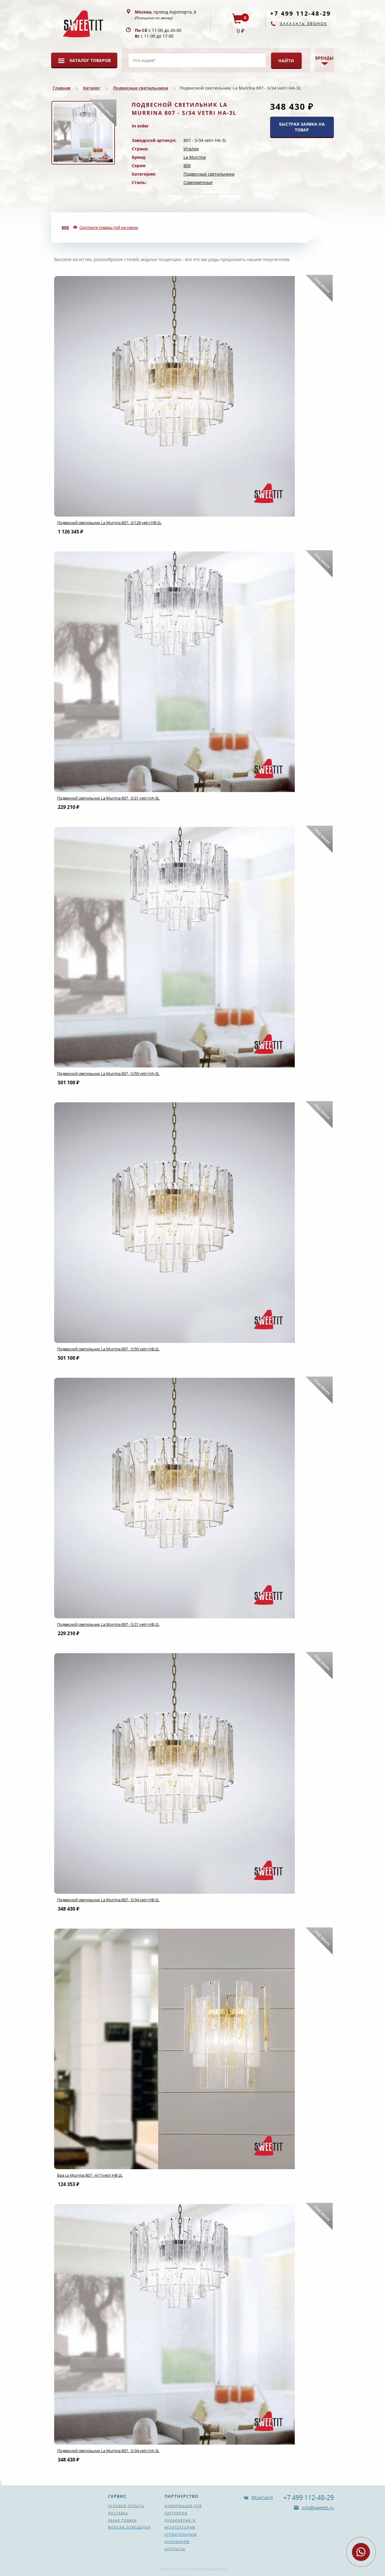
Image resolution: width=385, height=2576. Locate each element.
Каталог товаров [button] (90, 60)
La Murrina (194, 157)
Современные (198, 182)
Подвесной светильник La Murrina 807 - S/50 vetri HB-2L (108, 1349)
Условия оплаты (126, 2506)
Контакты (175, 2549)
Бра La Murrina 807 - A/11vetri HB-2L (90, 2175)
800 (187, 165)
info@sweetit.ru (317, 2507)
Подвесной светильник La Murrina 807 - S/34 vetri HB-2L (108, 1899)
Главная (61, 88)
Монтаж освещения (129, 2527)
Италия (191, 149)
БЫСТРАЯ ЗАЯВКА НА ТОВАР (302, 127)
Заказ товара (122, 2520)
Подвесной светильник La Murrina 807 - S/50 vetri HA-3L (108, 1073)
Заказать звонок (303, 23)
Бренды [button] (324, 58)
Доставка (118, 2513)
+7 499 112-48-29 (300, 13)
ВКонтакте (262, 2497)
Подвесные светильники (140, 88)
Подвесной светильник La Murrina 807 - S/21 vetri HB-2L (108, 1624)
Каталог (91, 88)
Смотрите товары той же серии (108, 227)
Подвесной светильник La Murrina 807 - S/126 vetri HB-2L (109, 522)
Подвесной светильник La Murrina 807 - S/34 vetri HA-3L (108, 2450)
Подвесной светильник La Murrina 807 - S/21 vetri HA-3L (108, 798)
